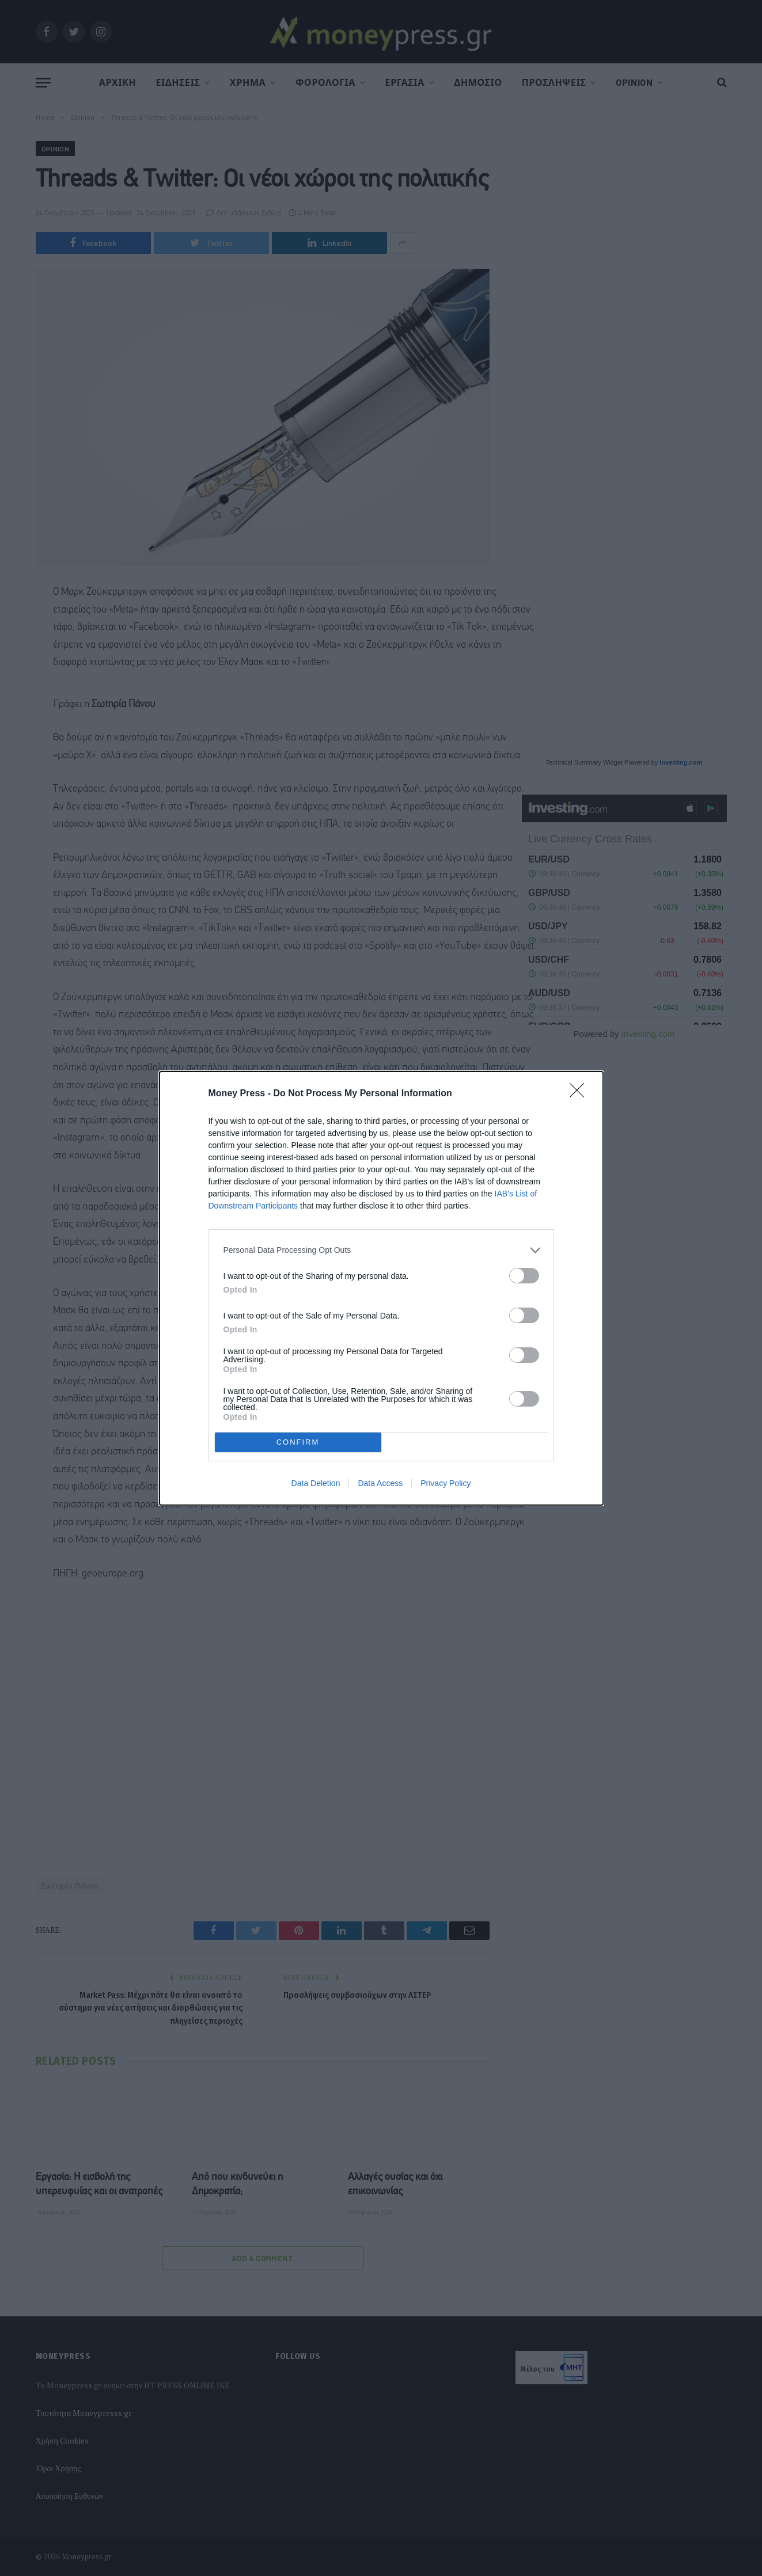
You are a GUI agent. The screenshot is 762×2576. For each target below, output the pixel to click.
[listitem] (381, 1250)
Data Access (380, 1483)
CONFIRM (298, 1441)
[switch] (524, 1275)
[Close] (581, 1094)
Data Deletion (315, 1483)
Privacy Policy (445, 1483)
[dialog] (381, 1288)
